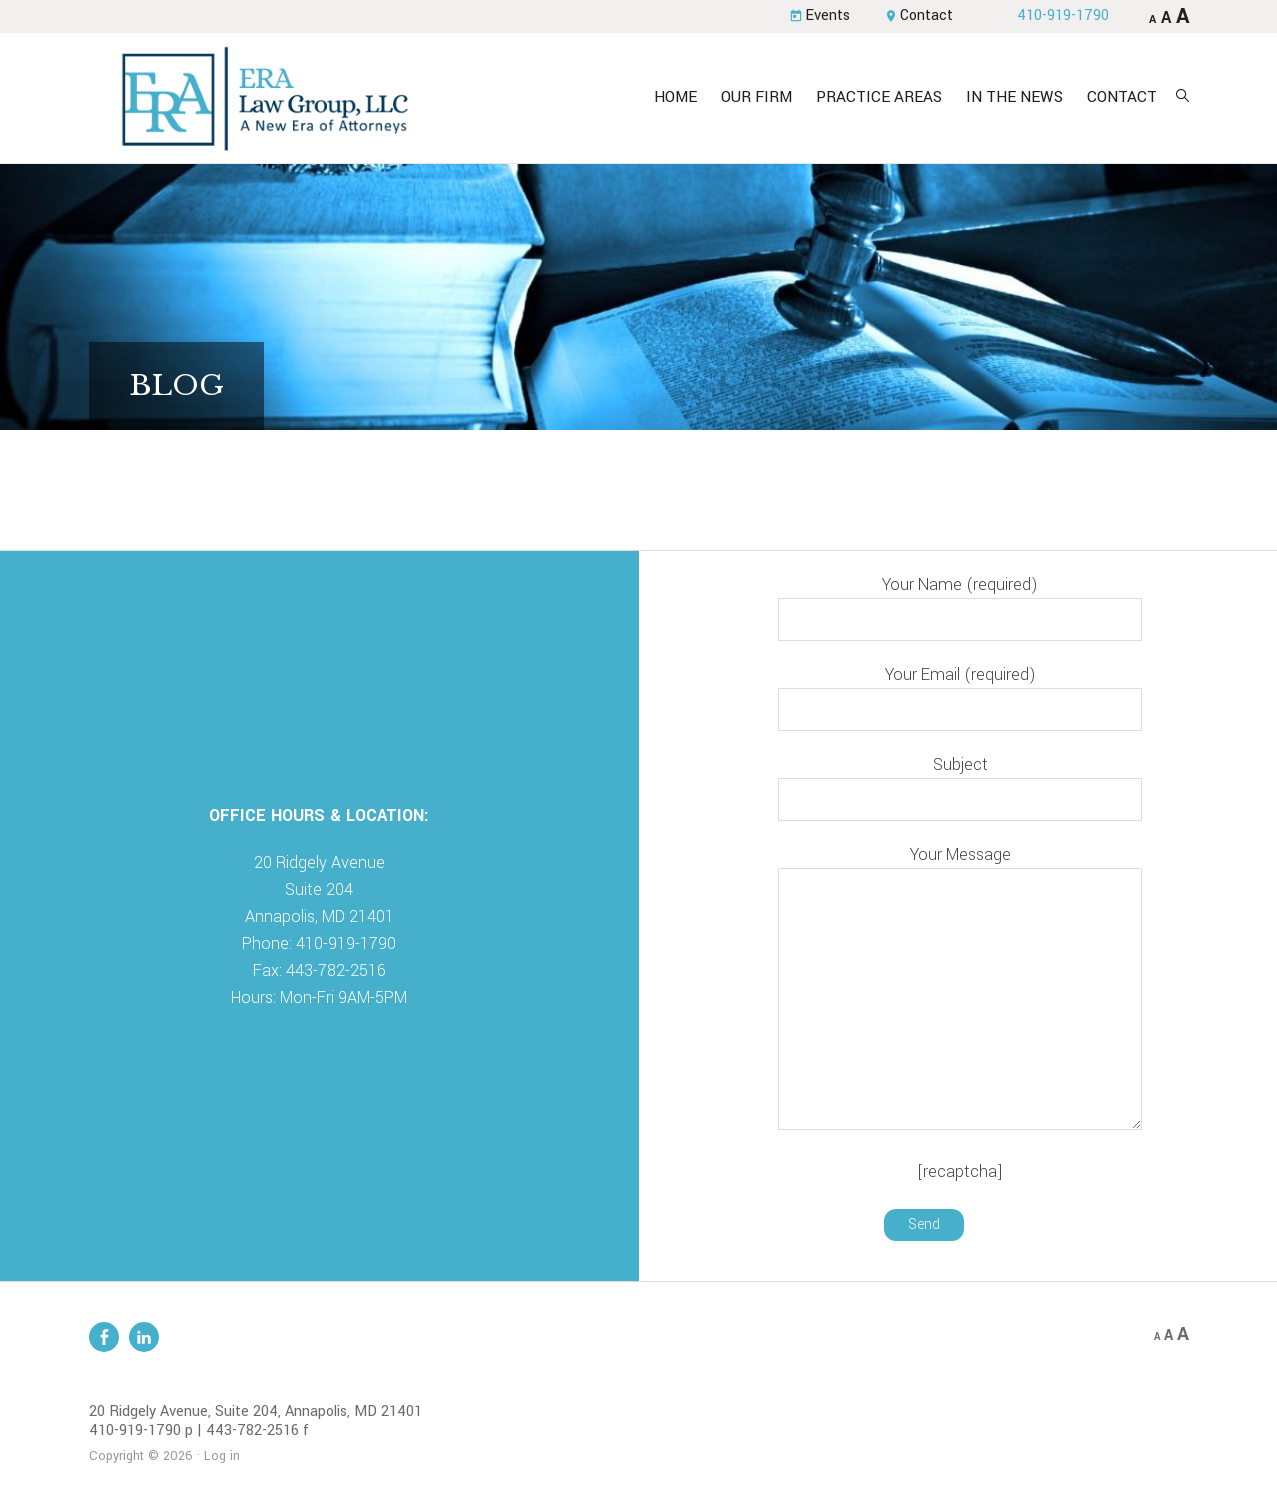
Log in (222, 1456)
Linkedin (144, 1337)
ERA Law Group (264, 98)
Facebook (104, 1337)
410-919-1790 (1063, 15)
